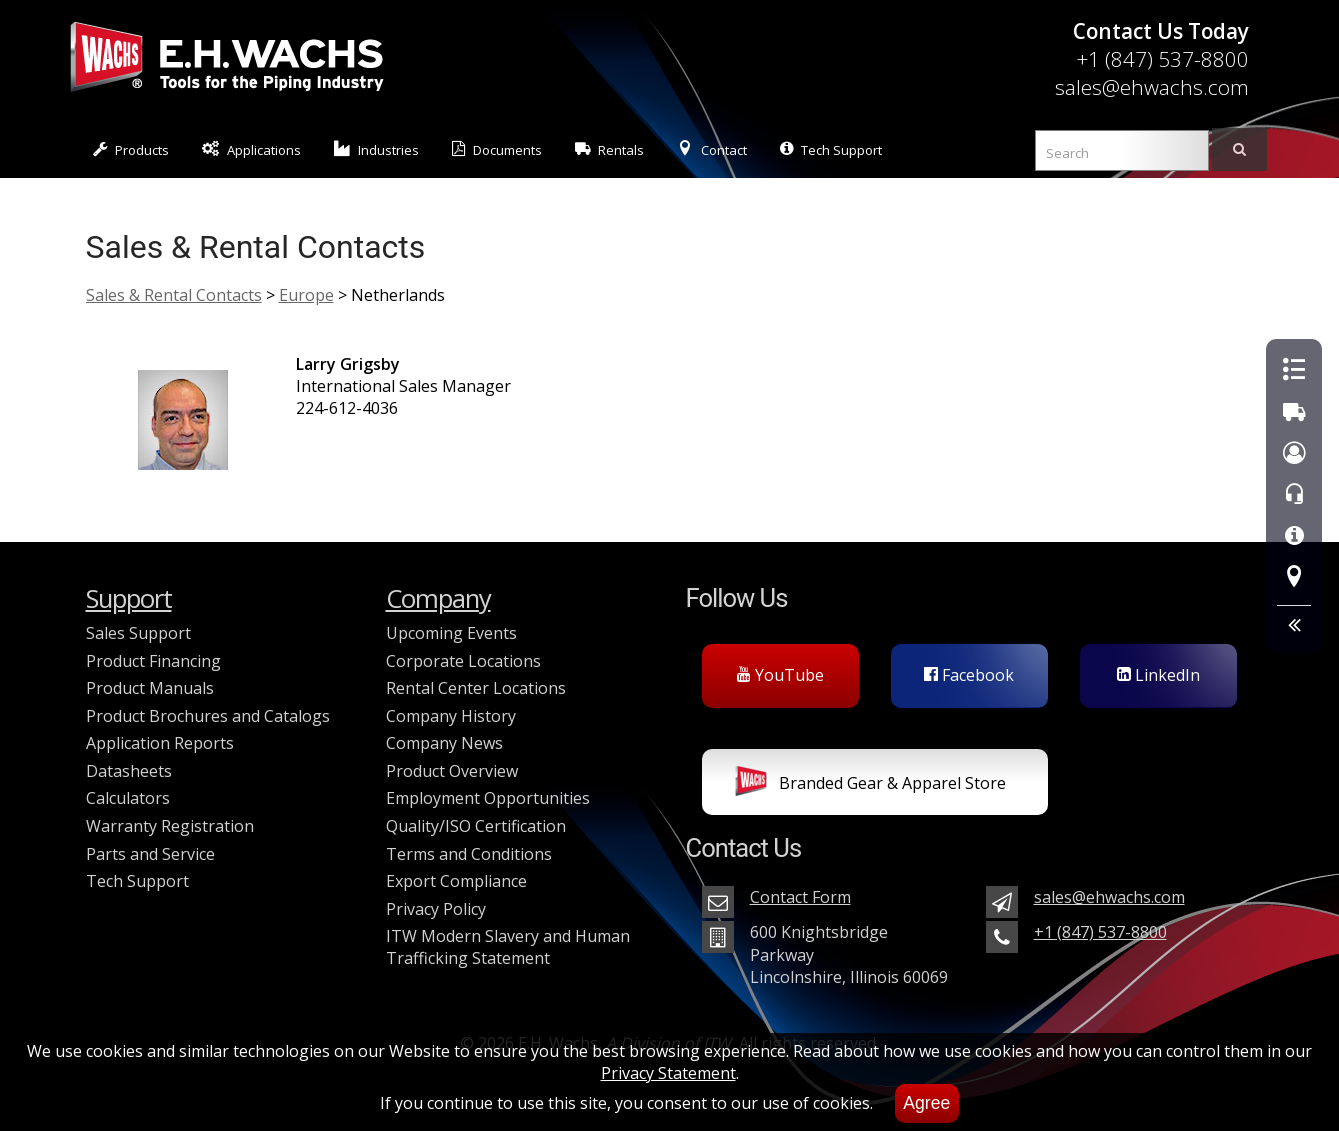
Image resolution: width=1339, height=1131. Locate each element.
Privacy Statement (668, 1073)
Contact (712, 149)
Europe (306, 295)
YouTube (780, 675)
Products (131, 149)
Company (438, 598)
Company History (451, 716)
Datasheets (129, 771)
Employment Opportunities (488, 798)
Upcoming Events (451, 633)
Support (129, 598)
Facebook (969, 675)
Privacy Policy (436, 909)
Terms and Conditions (469, 854)
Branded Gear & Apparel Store (870, 785)
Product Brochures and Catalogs (208, 716)
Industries (376, 149)
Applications (251, 149)
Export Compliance (456, 881)
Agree (926, 1103)
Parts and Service (150, 854)
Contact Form (800, 897)
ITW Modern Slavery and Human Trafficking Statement (508, 947)
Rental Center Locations (476, 688)
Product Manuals (150, 688)
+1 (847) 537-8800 (1162, 59)
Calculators (128, 798)
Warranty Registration (170, 826)
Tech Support (831, 149)
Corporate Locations (463, 661)
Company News (444, 743)
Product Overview (452, 771)
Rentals (610, 149)
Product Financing (153, 661)
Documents (497, 149)
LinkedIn (1158, 675)
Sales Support (138, 633)
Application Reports (160, 743)
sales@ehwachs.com (1152, 87)
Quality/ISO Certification (476, 826)
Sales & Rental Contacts (174, 295)
